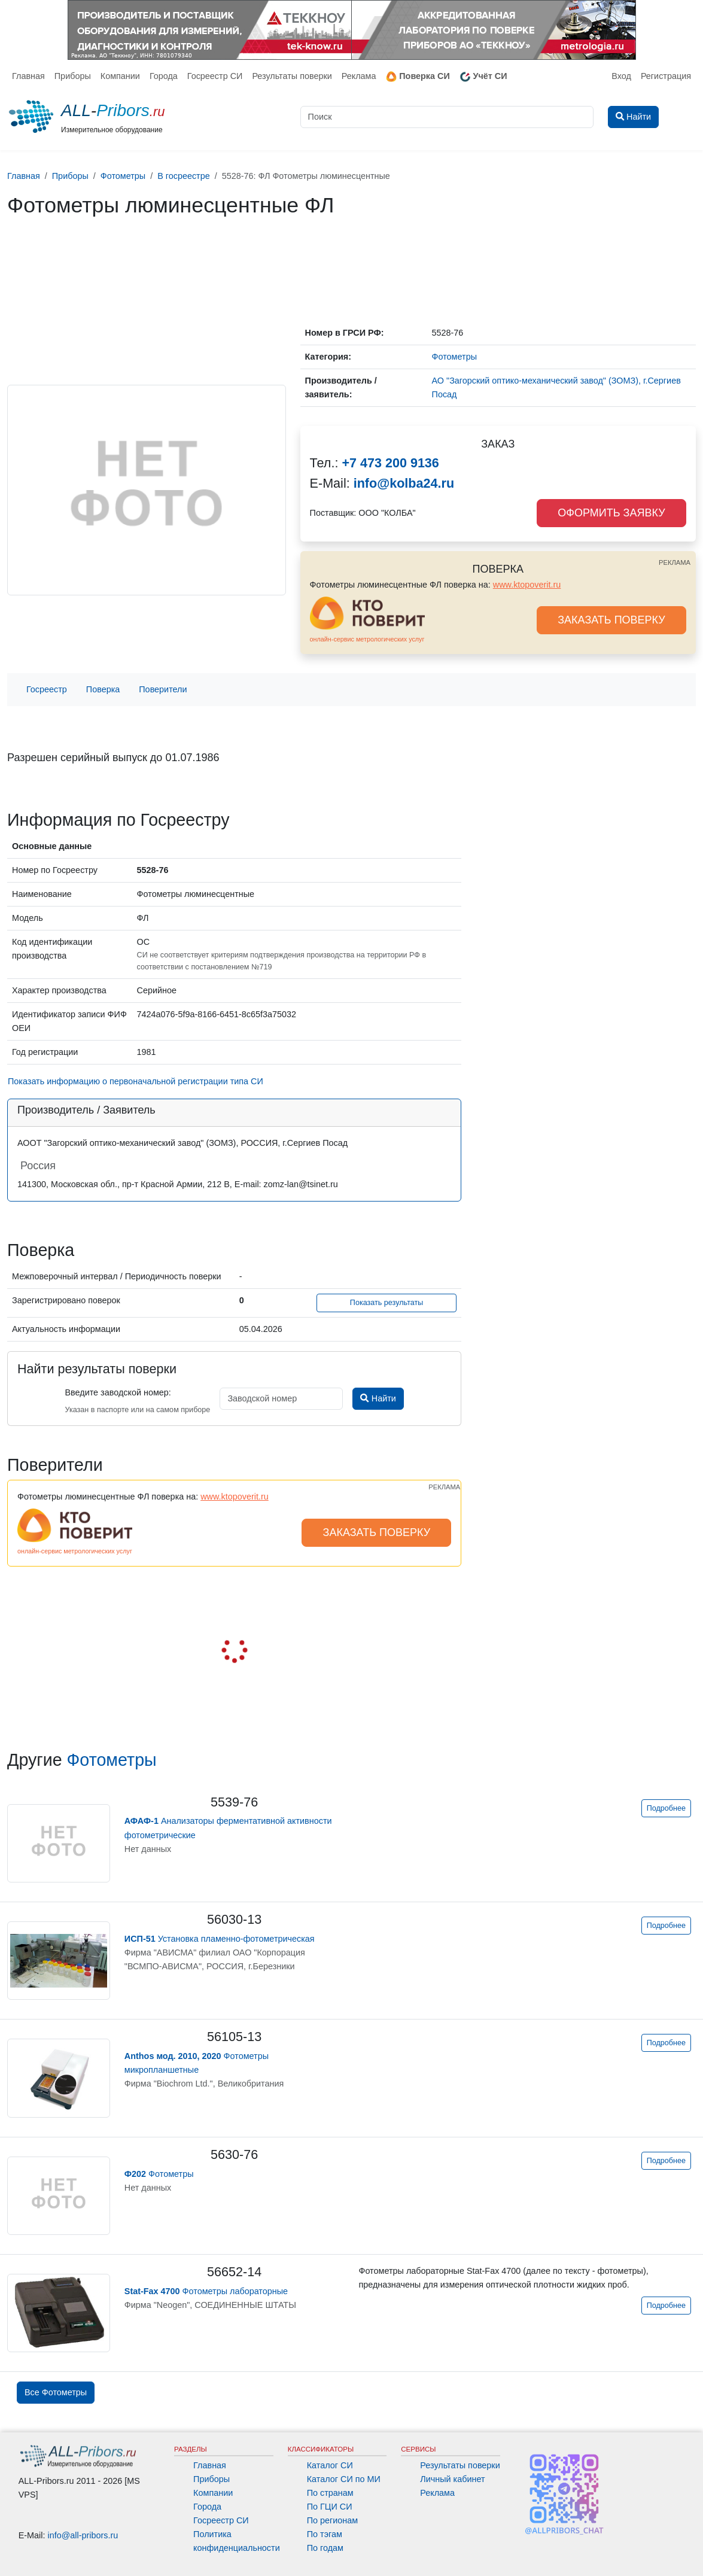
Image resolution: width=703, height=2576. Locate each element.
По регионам (332, 2520)
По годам (325, 2548)
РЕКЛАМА (674, 562)
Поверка (103, 689)
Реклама (359, 76)
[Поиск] (447, 117)
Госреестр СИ (215, 76)
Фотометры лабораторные (206, 2291)
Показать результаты (387, 1302)
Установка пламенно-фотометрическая (219, 1939)
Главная (28, 76)
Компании (120, 76)
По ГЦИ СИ (329, 2506)
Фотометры (112, 1759)
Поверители (163, 689)
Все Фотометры (56, 2392)
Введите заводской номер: (118, 1392)
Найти (377, 1398)
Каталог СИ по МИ (344, 2479)
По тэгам (324, 2534)
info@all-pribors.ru (83, 2535)
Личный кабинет (452, 2479)
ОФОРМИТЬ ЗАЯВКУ (611, 513)
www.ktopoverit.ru (527, 584)
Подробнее (666, 1808)
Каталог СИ (330, 2465)
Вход (621, 76)
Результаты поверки (291, 76)
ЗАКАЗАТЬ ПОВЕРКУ (611, 620)
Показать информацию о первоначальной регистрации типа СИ (135, 1081)
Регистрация (666, 76)
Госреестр (46, 689)
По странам (330, 2493)
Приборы (72, 76)
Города (164, 76)
